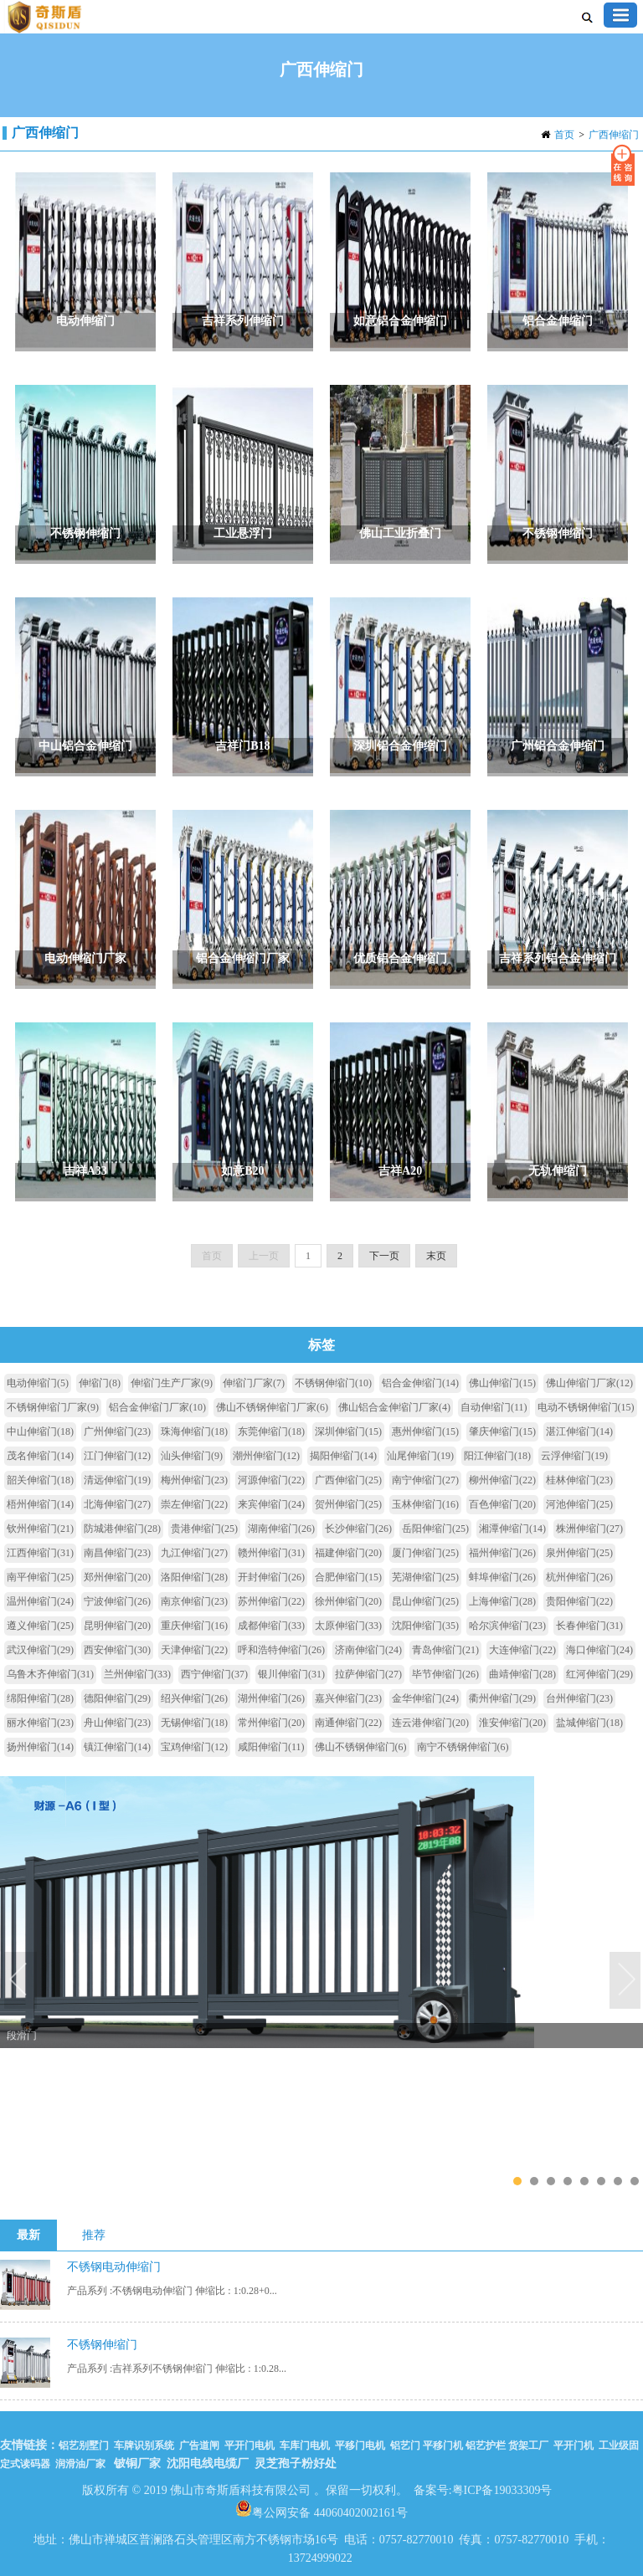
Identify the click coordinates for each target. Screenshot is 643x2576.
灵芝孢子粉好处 (296, 2463)
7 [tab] (617, 2181)
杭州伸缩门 (579, 1577)
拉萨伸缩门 (368, 1674)
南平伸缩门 (40, 1577)
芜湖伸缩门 (425, 1577)
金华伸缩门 (425, 1698)
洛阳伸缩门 (194, 1577)
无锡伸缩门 (194, 1722)
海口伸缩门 (599, 1650)
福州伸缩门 (502, 1553)
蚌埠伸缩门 (502, 1577)
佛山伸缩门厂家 (589, 1383)
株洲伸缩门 (589, 1528)
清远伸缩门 (117, 1480)
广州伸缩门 (117, 1431)
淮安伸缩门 (512, 1722)
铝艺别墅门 (84, 2445)
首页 (564, 135)
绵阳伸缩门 (40, 1698)
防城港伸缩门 (122, 1528)
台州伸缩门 (579, 1698)
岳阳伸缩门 (435, 1528)
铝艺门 (404, 2445)
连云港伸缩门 (430, 1722)
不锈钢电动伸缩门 (114, 2267)
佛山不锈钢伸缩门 (361, 1747)
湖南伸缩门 (281, 1528)
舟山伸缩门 (117, 1722)
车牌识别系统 (144, 2445)
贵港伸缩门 (204, 1528)
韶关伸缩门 (40, 1480)
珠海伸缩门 (194, 1431)
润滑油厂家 (80, 2464)
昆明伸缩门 (117, 1625)
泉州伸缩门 (579, 1553)
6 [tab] (601, 2181)
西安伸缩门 (117, 1650)
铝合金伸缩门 (420, 1383)
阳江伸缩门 (497, 1456)
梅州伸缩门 (194, 1480)
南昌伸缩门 (117, 1553)
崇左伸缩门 (194, 1504)
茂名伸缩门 (40, 1456)
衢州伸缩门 (502, 1698)
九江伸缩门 (194, 1553)
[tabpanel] (321, 1908)
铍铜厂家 (137, 2463)
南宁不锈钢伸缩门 (463, 1747)
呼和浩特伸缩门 (281, 1650)
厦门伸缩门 (425, 1553)
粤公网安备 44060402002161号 (321, 2508)
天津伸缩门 (194, 1650)
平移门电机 (360, 2445)
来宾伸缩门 (271, 1504)
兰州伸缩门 (137, 1674)
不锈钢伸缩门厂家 (53, 1407)
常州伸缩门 (271, 1722)
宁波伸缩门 (117, 1601)
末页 (436, 1256)
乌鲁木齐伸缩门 (50, 1674)
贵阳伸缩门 (579, 1601)
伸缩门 (100, 1383)
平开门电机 (249, 2445)
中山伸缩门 (40, 1431)
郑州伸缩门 (117, 1577)
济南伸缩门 (368, 1650)
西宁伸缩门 (214, 1674)
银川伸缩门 (291, 1674)
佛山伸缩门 (502, 1383)
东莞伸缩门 (271, 1431)
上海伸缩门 (502, 1601)
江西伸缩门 (40, 1553)
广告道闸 (199, 2445)
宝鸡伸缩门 (194, 1747)
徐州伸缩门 (348, 1601)
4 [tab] (567, 2181)
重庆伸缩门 (194, 1625)
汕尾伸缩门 (420, 1456)
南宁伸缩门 (425, 1480)
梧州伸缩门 (40, 1504)
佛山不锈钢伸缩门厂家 (272, 1407)
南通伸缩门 (348, 1722)
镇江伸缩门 (117, 1747)
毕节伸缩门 (445, 1674)
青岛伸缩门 (445, 1650)
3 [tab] (550, 2181)
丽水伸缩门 (40, 1722)
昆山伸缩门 (425, 1601)
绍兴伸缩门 (194, 1698)
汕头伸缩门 (192, 1456)
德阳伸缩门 (117, 1698)
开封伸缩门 (271, 1577)
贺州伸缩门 (348, 1504)
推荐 (93, 2235)
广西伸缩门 (614, 135)
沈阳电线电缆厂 (208, 2463)
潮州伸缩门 (266, 1456)
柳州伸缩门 (502, 1480)
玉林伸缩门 (425, 1504)
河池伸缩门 (579, 1504)
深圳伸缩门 (348, 1431)
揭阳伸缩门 (343, 1456)
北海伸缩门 (117, 1504)
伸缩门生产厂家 (172, 1383)
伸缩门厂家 (254, 1383)
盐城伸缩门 (589, 1722)
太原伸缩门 (348, 1625)
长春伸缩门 (589, 1625)
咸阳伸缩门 (271, 1747)
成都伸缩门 (271, 1625)
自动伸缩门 (493, 1407)
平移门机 (443, 2445)
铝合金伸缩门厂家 (157, 1407)
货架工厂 (528, 2445)
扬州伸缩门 (40, 1747)
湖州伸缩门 (271, 1698)
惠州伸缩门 (425, 1431)
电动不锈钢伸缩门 (586, 1407)
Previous (21, 1981)
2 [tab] (534, 2181)
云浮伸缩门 (574, 1456)
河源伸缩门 (271, 1480)
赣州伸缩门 (271, 1553)
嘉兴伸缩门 (348, 1698)
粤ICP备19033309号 (502, 2490)
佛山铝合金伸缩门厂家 (394, 1407)
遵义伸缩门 (40, 1625)
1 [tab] (517, 2181)
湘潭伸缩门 (512, 1528)
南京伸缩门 (194, 1601)
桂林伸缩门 (579, 1480)
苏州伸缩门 (271, 1601)
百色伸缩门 (502, 1504)
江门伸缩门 (117, 1456)
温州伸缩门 (40, 1601)
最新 (28, 2235)
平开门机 (573, 2445)
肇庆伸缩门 (502, 1431)
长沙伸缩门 (358, 1528)
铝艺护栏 (486, 2445)
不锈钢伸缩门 (333, 1383)
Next (626, 1981)
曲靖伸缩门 (522, 1674)
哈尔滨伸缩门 (507, 1625)
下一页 (384, 1256)
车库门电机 (305, 2445)
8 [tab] (634, 2181)
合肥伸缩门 (348, 1577)
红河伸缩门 (599, 1674)
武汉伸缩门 (40, 1650)
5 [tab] (584, 2181)
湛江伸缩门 (579, 1431)
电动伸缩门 (38, 1383)
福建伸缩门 (348, 1553)
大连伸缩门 (522, 1650)
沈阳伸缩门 (425, 1625)
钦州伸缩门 (40, 1528)
